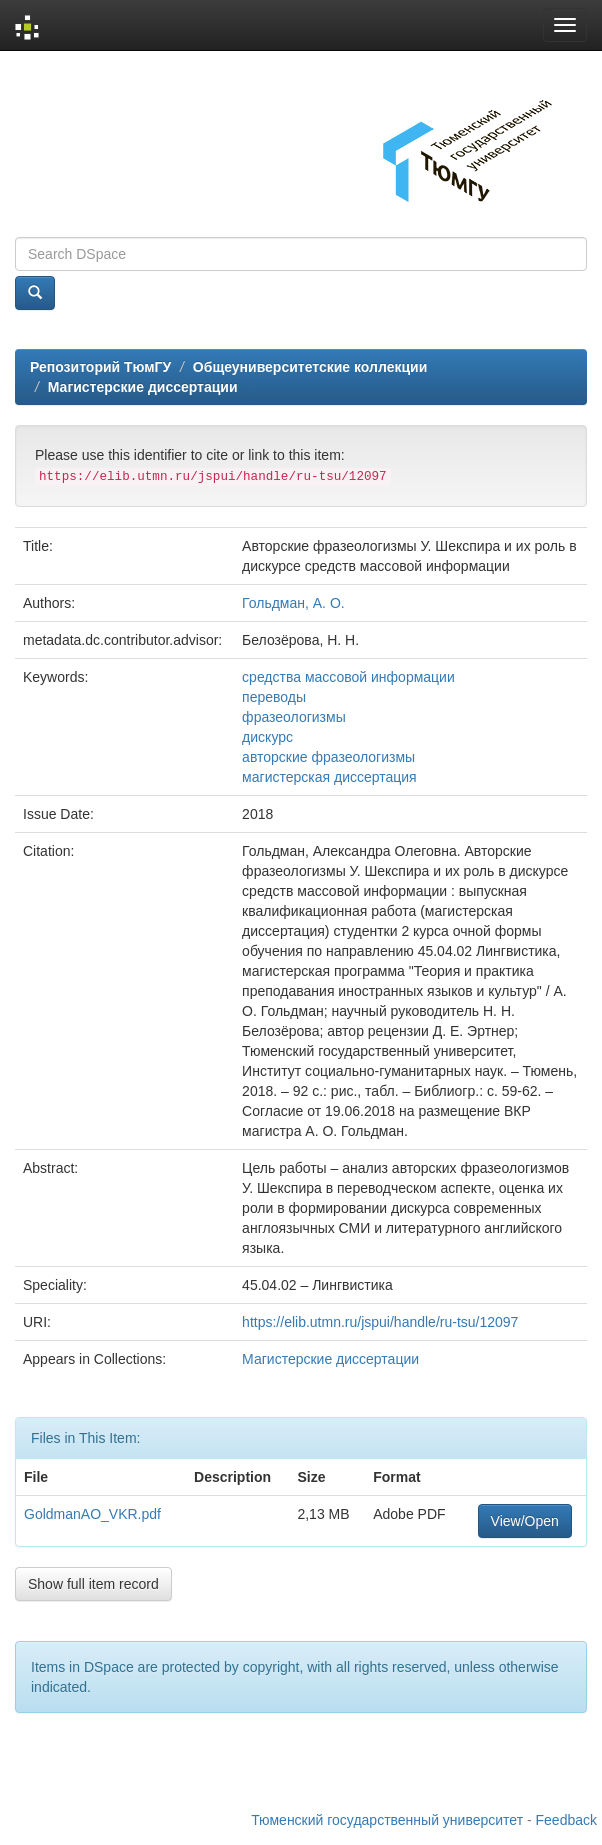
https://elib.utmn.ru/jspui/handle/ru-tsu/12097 (380, 1322)
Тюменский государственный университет (387, 1820)
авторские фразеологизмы (328, 757)
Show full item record (93, 1584)
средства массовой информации (348, 677)
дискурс (267, 737)
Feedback (566, 1820)
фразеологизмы (294, 717)
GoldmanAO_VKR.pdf (92, 1514)
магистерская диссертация (329, 777)
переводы (274, 697)
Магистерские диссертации (143, 387)
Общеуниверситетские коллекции (310, 367)
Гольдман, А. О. (293, 603)
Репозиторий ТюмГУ (100, 367)
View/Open (525, 1521)
